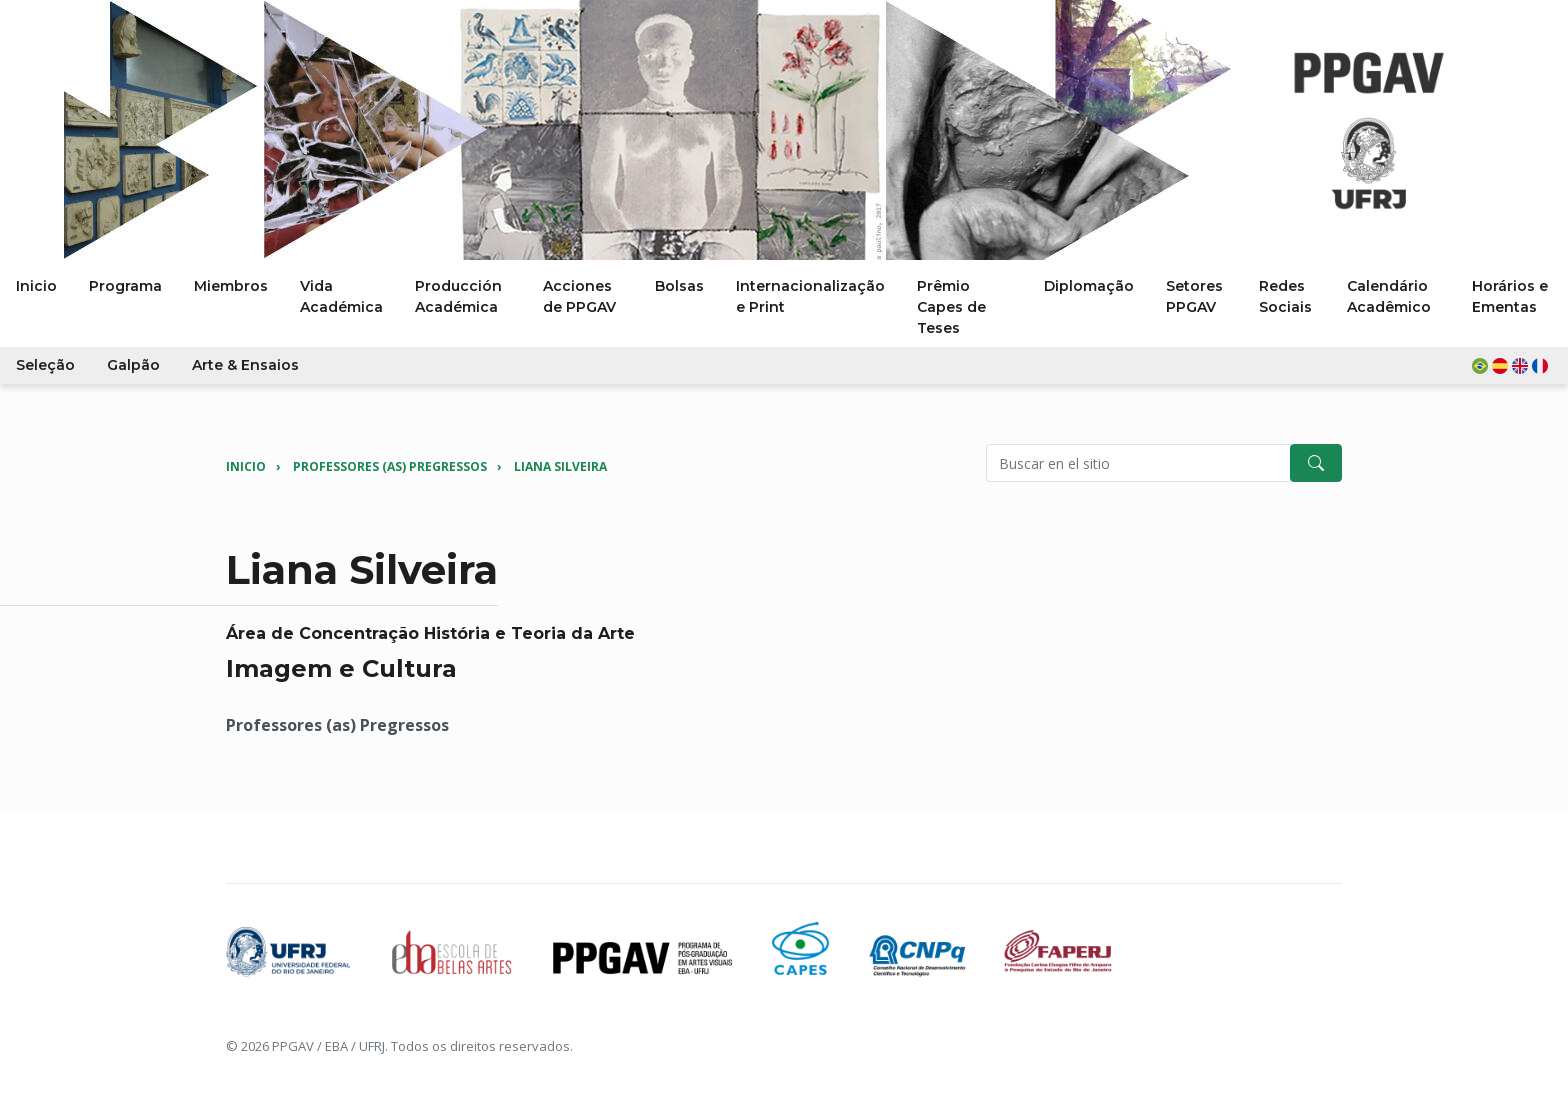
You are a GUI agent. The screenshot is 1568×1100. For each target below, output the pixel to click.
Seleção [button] (45, 365)
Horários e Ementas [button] (1510, 296)
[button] (1512, 365)
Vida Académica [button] (341, 296)
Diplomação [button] (1089, 286)
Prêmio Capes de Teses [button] (951, 307)
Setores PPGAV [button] (1194, 296)
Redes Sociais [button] (1285, 296)
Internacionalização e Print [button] (810, 296)
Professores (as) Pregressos (390, 466)
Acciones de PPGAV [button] (579, 296)
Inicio (246, 466)
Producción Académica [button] (458, 296)
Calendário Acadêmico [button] (1389, 296)
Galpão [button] (133, 365)
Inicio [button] (36, 286)
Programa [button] (125, 286)
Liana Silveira (560, 466)
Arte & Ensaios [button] (245, 365)
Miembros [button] (231, 286)
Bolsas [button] (679, 286)
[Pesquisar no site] (1138, 463)
